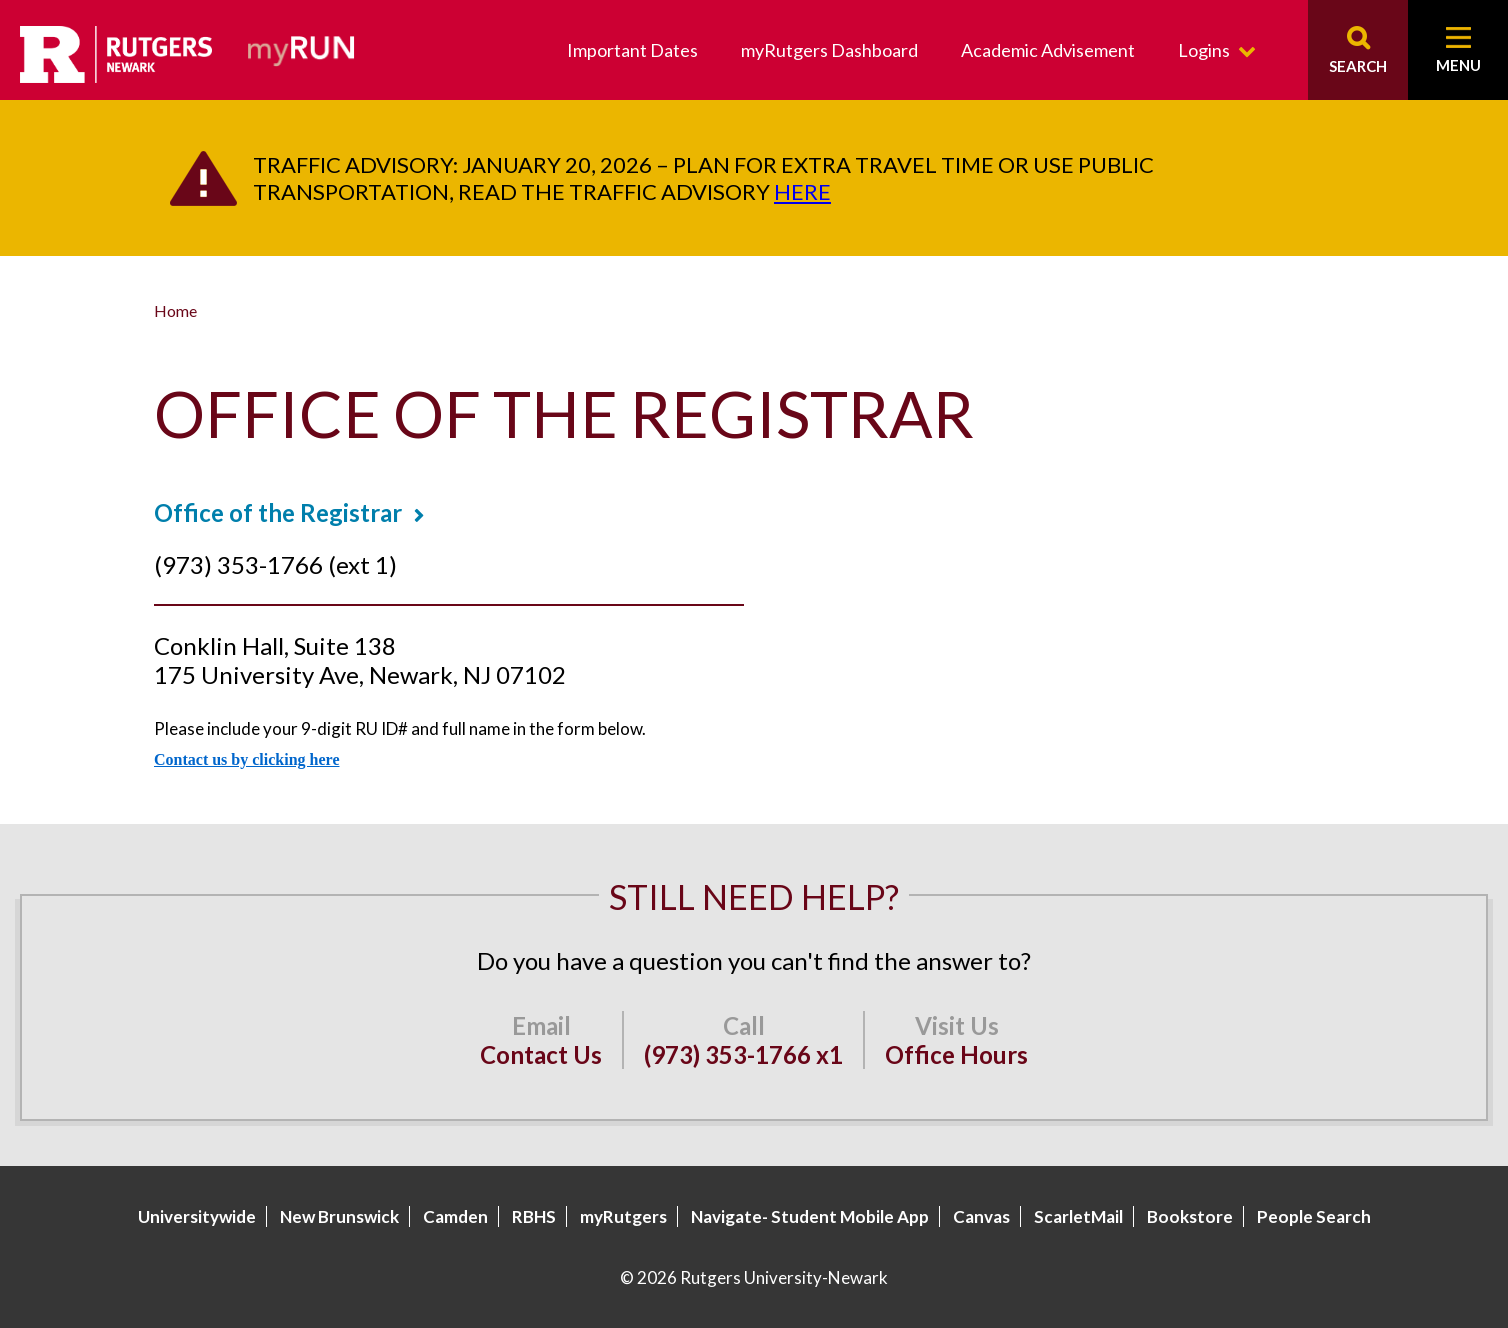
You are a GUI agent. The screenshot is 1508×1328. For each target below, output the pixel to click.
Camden (455, 1216)
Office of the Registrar (278, 512)
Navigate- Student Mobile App (810, 1216)
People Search (1314, 1216)
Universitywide (197, 1216)
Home (175, 310)
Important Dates (632, 50)
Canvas (981, 1216)
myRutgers (623, 1216)
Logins (1204, 50)
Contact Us (541, 1054)
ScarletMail (1078, 1216)
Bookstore (1190, 1216)
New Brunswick (339, 1216)
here (802, 191)
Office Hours (956, 1054)
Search (1358, 66)
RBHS (534, 1216)
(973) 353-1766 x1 (743, 1054)
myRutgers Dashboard (829, 50)
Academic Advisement (1048, 50)
